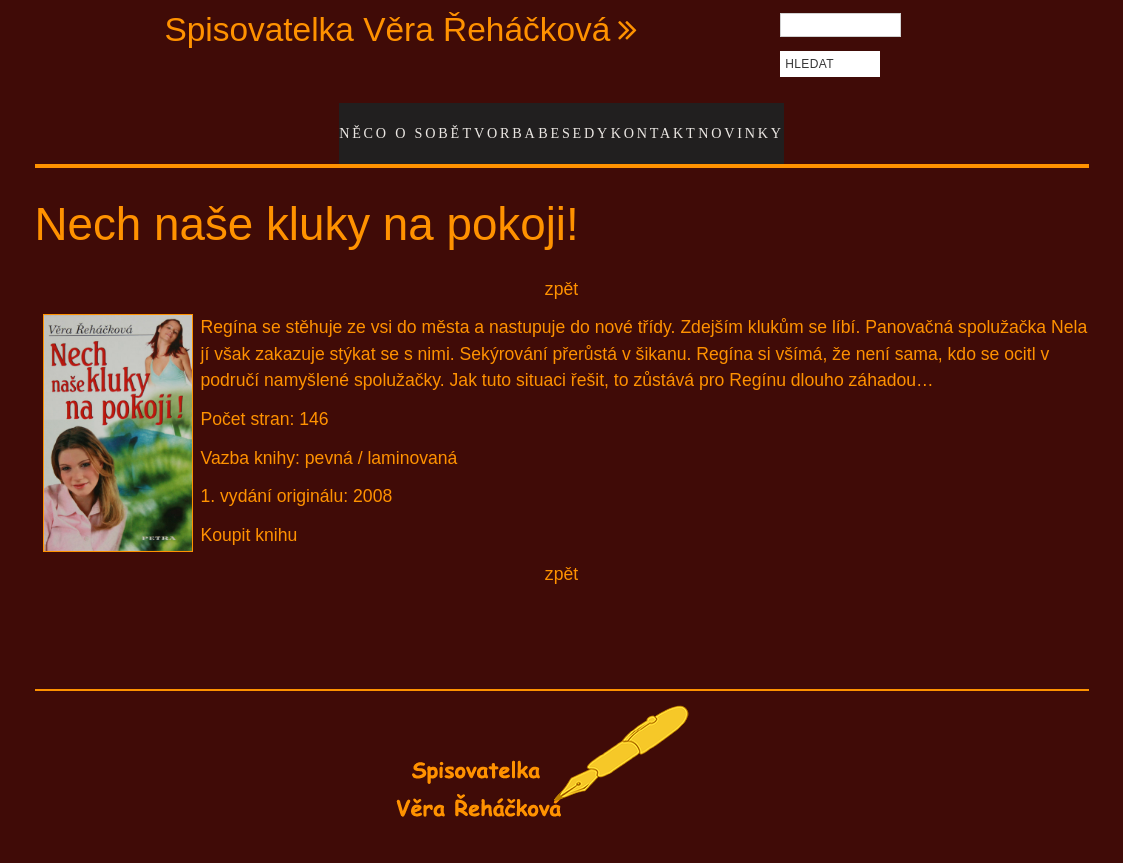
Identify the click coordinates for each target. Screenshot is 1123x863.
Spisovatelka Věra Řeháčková (387, 29)
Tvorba (490, 123)
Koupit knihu (249, 514)
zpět (561, 268)
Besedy (569, 123)
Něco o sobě (392, 123)
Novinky (743, 123)
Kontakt (654, 123)
